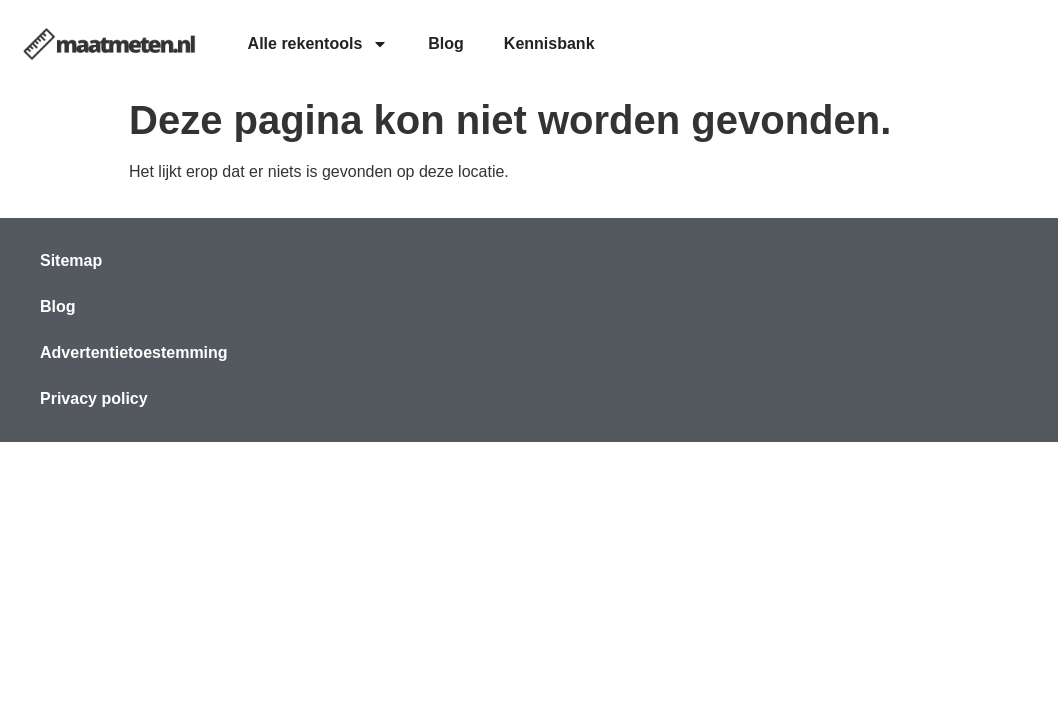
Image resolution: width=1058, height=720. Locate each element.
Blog (446, 43)
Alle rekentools (318, 44)
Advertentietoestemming (134, 352)
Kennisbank (549, 43)
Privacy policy (94, 398)
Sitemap (71, 260)
